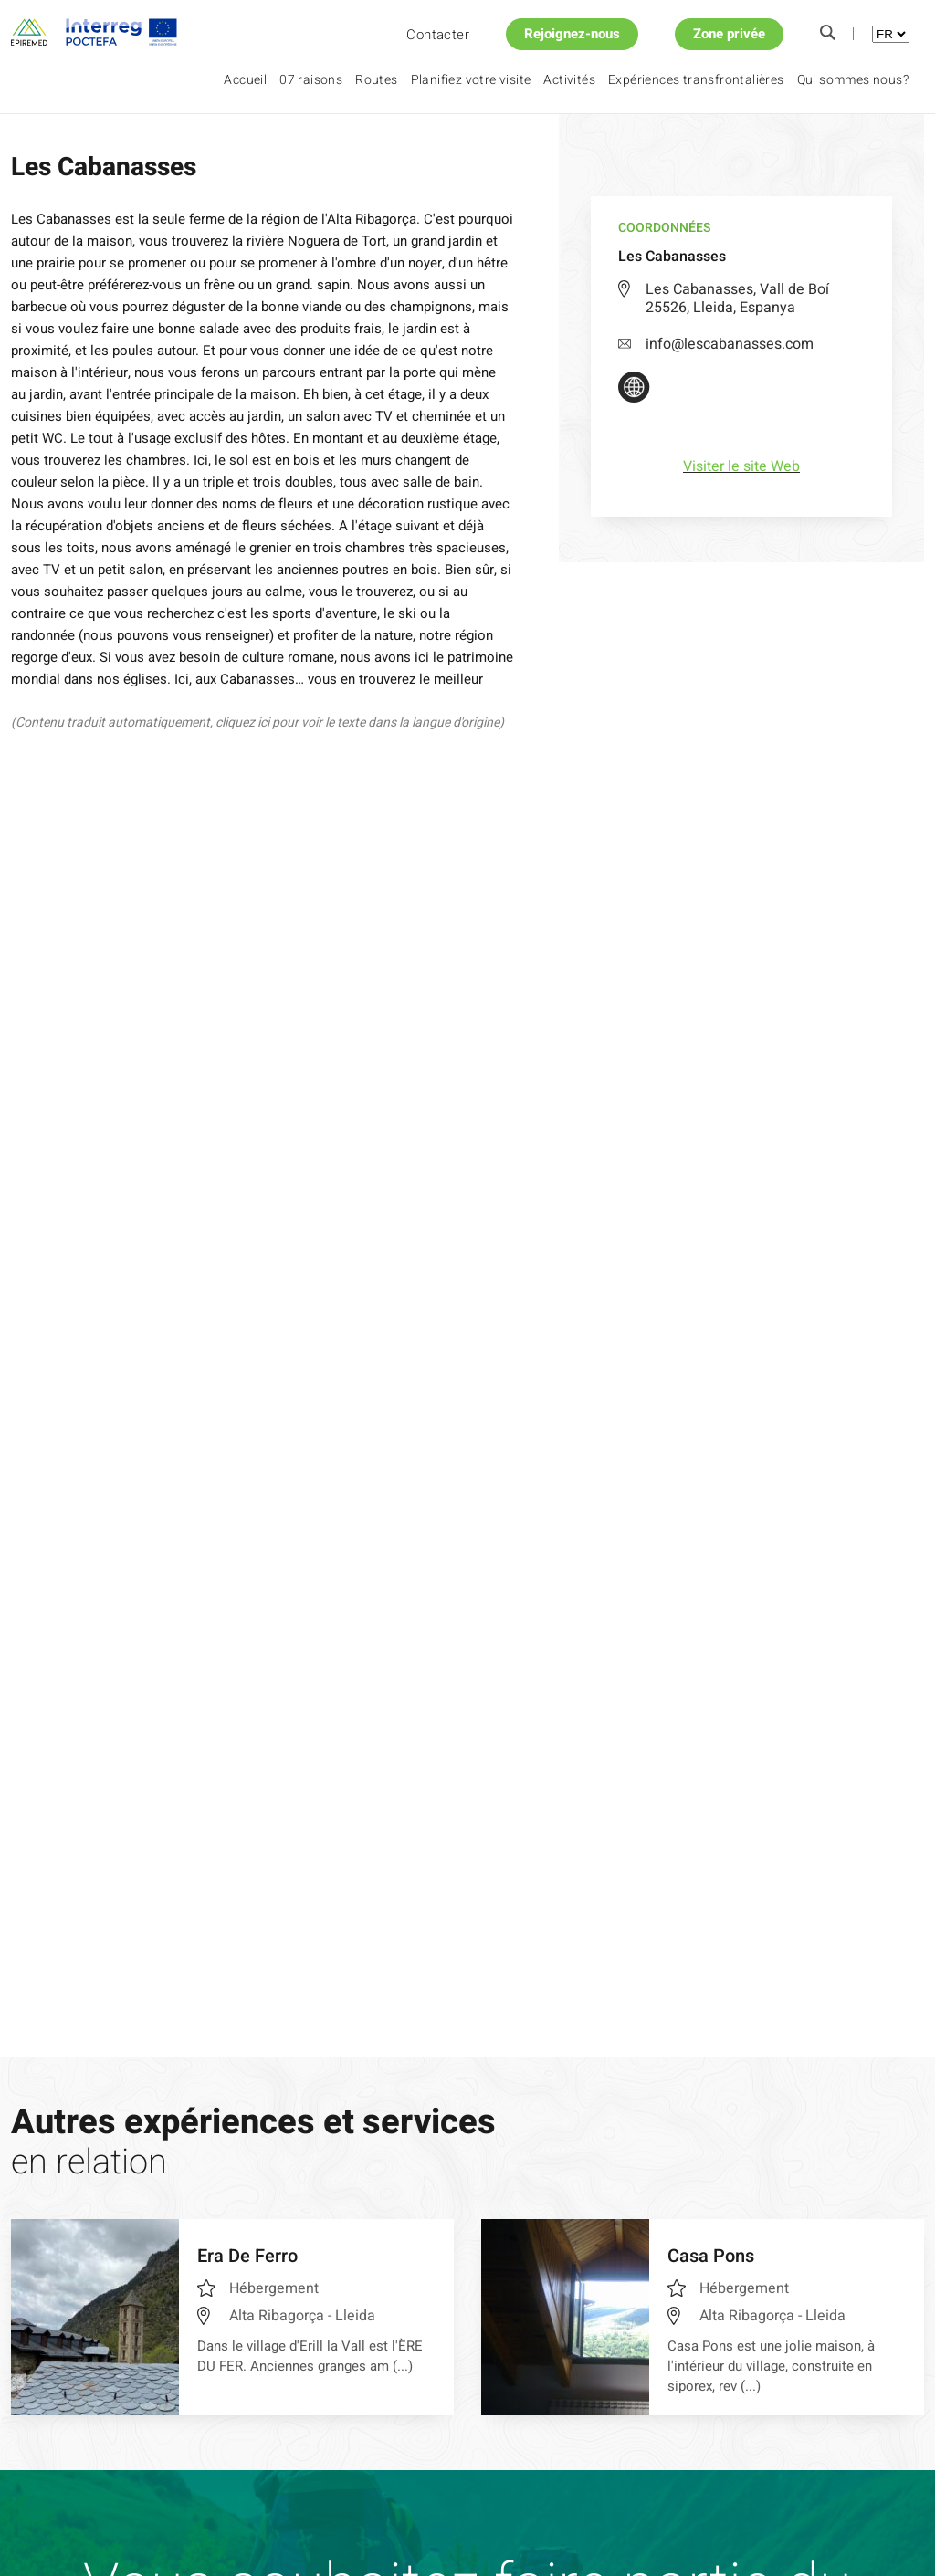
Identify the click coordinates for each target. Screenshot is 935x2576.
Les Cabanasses (222, 145)
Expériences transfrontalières (696, 79)
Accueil (245, 79)
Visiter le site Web (741, 466)
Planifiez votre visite (471, 79)
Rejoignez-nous (572, 34)
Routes (376, 79)
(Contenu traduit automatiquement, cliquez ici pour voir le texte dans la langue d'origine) (257, 722)
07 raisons (310, 79)
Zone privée (729, 34)
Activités (569, 79)
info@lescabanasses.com (716, 344)
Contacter (437, 35)
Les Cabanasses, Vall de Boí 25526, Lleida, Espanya (737, 298)
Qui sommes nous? (853, 79)
